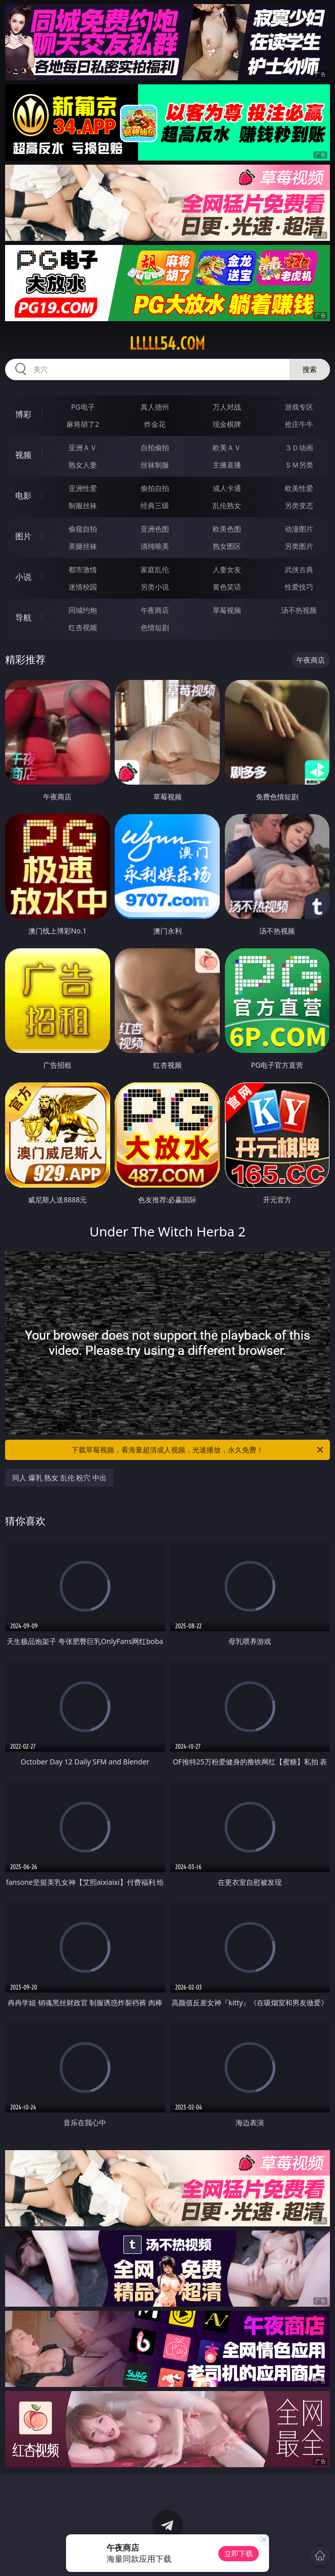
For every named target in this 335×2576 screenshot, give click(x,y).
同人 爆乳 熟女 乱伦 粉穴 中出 (59, 1477)
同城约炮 (83, 610)
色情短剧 (155, 627)
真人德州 (155, 407)
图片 (23, 536)
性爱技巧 (299, 587)
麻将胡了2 (82, 424)
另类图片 (299, 546)
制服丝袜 (83, 505)
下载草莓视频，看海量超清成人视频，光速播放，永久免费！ (198, 1450)
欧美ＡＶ (227, 447)
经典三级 (155, 505)
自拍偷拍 (155, 447)
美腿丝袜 (83, 546)
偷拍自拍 (155, 488)
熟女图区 (227, 546)
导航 (23, 617)
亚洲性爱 (83, 488)
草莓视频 (227, 610)
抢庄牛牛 (299, 424)
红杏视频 (83, 627)
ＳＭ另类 (299, 465)
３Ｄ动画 (299, 447)
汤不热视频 (299, 610)
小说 (23, 576)
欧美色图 (227, 529)
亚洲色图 (155, 529)
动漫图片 (299, 529)
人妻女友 (227, 569)
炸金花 (154, 424)
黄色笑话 (227, 587)
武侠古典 (299, 569)
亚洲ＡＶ (83, 447)
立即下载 (238, 2553)
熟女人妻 (83, 465)
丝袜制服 (155, 465)
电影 (23, 495)
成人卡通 (227, 488)
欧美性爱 (299, 488)
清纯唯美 (155, 546)
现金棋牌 (227, 424)
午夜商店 (155, 610)
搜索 (310, 369)
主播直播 (227, 465)
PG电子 (83, 407)
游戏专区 (299, 407)
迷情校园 (83, 587)
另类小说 (155, 587)
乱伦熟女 (227, 505)
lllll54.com (167, 343)
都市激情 (83, 569)
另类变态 (299, 505)
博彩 (23, 414)
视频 (23, 454)
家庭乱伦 (155, 569)
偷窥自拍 (83, 529)
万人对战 (227, 407)
